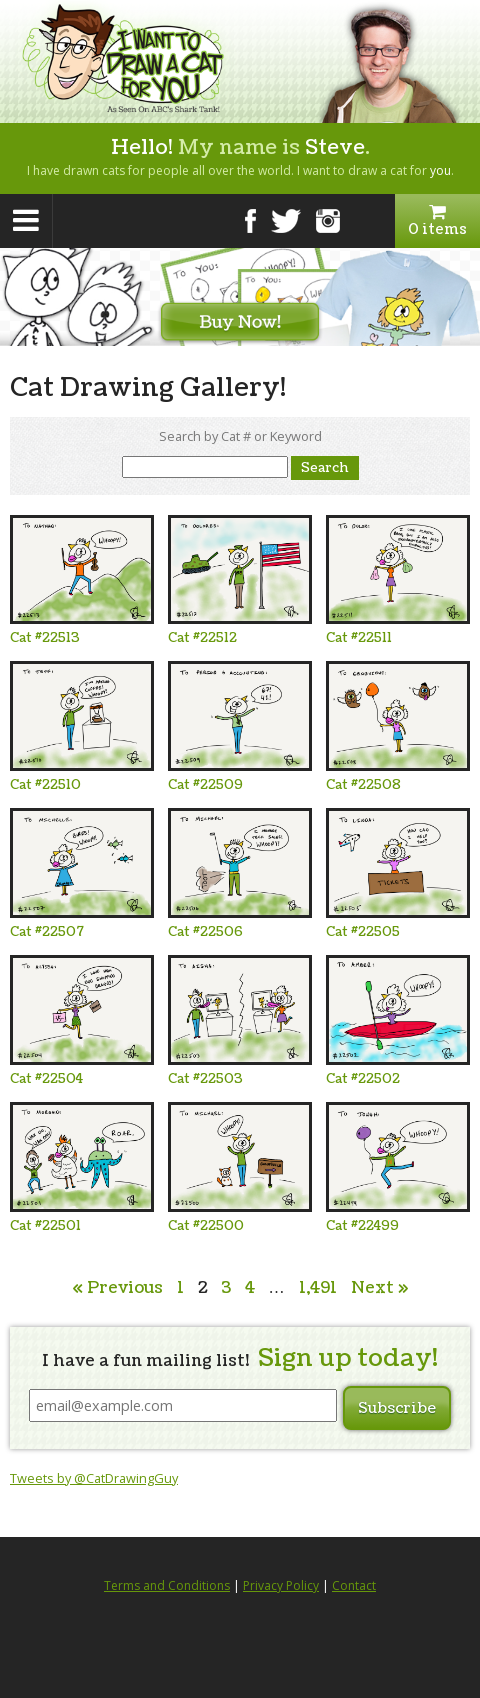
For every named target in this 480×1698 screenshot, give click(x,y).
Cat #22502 (363, 1079)
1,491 (318, 1288)
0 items (437, 221)
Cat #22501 (45, 1226)
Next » (380, 1288)
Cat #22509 (205, 785)
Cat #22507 (47, 932)
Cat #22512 (202, 638)
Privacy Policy (281, 1585)
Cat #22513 (45, 638)
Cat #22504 (46, 1079)
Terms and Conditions (167, 1585)
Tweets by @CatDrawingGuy (94, 1478)
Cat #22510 (45, 785)
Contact (354, 1585)
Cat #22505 (363, 932)
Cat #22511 (359, 638)
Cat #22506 (205, 932)
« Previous (117, 1288)
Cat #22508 (363, 785)
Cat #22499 (362, 1226)
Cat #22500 (206, 1226)
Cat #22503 (205, 1079)
